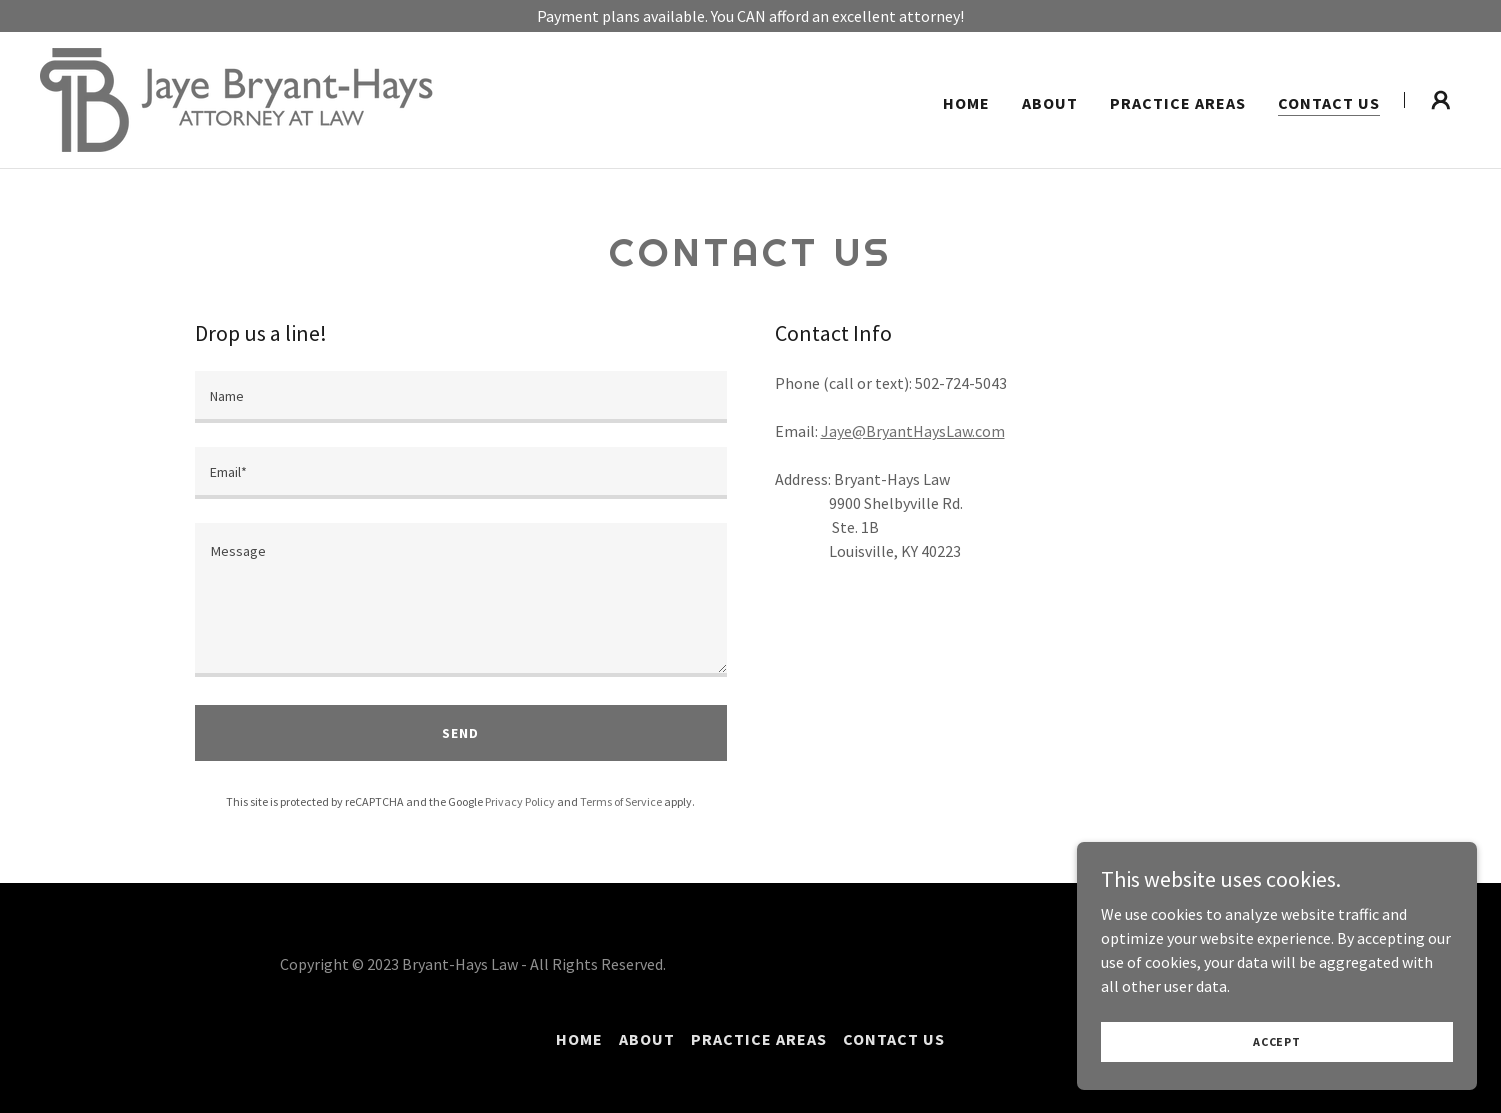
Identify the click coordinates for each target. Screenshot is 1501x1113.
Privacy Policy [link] (520, 801)
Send (460, 733)
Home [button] (579, 1039)
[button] (1441, 100)
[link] (237, 98)
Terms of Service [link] (621, 801)
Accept (1277, 1041)
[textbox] (461, 397)
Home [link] (966, 103)
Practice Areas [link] (1178, 103)
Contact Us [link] (1329, 103)
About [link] (1050, 103)
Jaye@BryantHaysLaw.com (913, 431)
